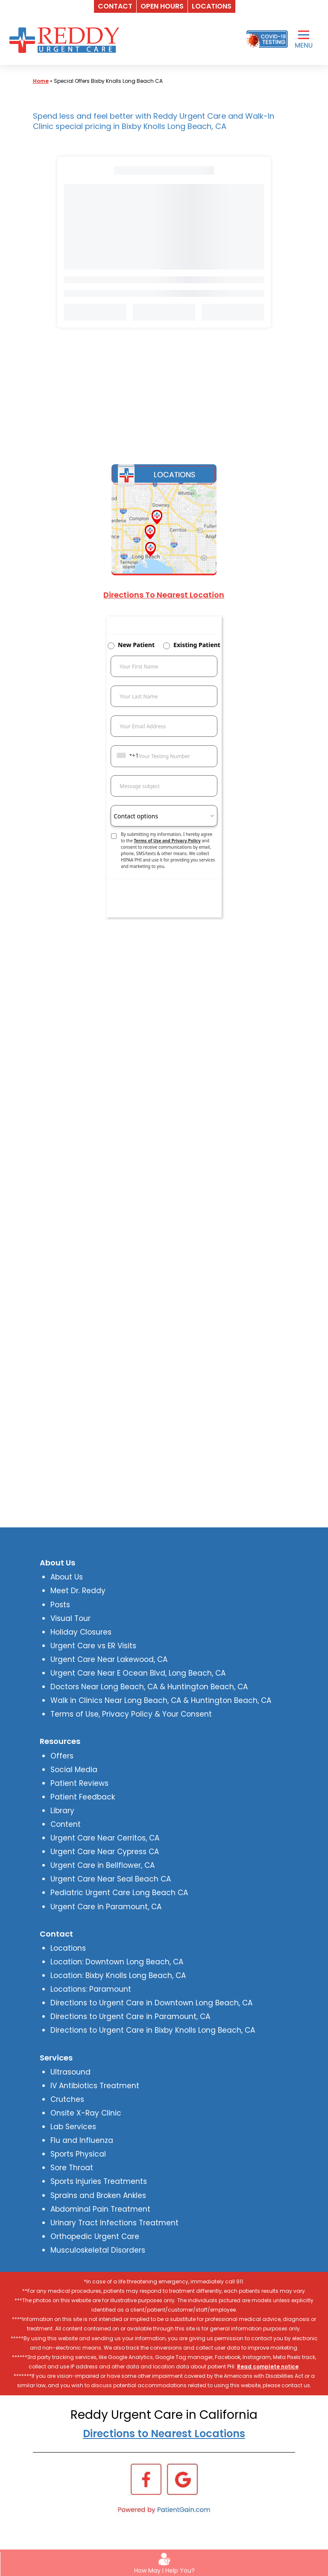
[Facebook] (146, 2478)
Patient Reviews (79, 1783)
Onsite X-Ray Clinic (85, 2113)
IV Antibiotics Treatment (94, 2086)
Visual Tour (70, 1618)
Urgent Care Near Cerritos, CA (104, 1838)
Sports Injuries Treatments (98, 2181)
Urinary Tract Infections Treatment (114, 2223)
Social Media (73, 1769)
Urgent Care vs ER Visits (93, 1646)
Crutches (67, 2099)
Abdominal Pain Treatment (100, 2209)
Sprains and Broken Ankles (98, 2195)
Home (40, 81)
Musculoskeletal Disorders (97, 2250)
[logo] (66, 39)
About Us (66, 1577)
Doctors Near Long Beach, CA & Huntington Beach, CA (149, 1687)
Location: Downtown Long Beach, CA (116, 1962)
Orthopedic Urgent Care (94, 2236)
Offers (61, 1756)
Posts (60, 1605)
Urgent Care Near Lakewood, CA (108, 1659)
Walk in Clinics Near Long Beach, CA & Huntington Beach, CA (160, 1700)
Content (65, 1824)
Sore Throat (71, 2168)
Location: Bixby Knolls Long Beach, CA (118, 1975)
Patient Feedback (82, 1797)
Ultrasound (70, 2072)
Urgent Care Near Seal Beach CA (110, 1879)
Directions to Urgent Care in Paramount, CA (130, 2016)
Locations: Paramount (90, 1989)
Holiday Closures (80, 1632)
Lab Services (73, 2127)
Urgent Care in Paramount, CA (105, 1907)
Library (62, 1810)
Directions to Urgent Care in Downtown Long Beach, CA (151, 2003)
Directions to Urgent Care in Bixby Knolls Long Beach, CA (152, 2030)
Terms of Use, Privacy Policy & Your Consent (131, 1714)
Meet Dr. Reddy (77, 1590)
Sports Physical (78, 2154)
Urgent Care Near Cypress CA (104, 1851)
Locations (68, 1948)
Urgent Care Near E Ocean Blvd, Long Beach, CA (138, 1673)
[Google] (182, 2478)
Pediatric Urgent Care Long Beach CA (119, 1892)
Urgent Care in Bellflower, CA (102, 1865)
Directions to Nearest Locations (164, 2434)
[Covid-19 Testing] (267, 39)
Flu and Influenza (81, 2140)
